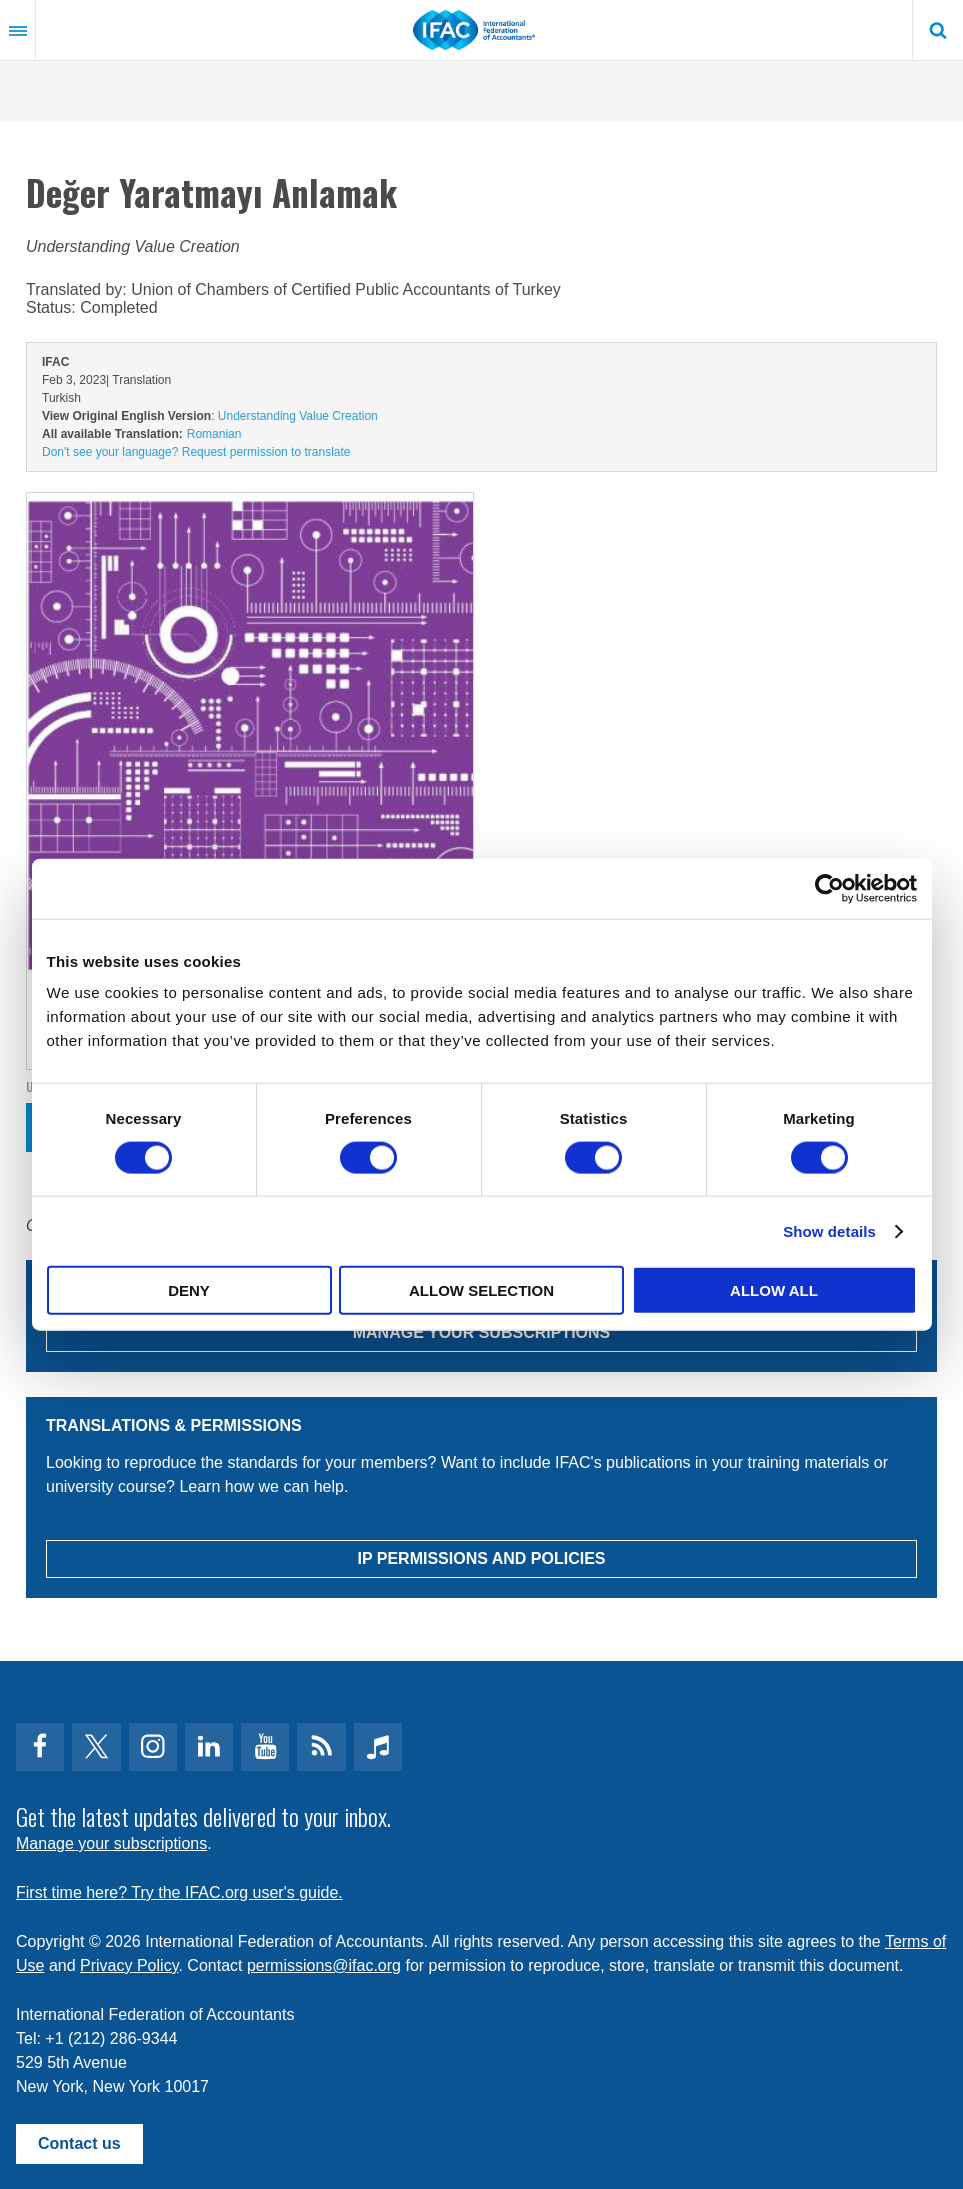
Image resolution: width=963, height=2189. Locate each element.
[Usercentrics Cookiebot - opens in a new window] (829, 888)
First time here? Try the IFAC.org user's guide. (179, 1892)
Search (938, 30)
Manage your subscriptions (111, 1843)
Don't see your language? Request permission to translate (196, 452)
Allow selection (481, 1290)
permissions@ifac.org (324, 1965)
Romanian (214, 434)
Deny (189, 1290)
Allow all (774, 1290)
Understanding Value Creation (298, 416)
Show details (829, 1230)
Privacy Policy (129, 1965)
